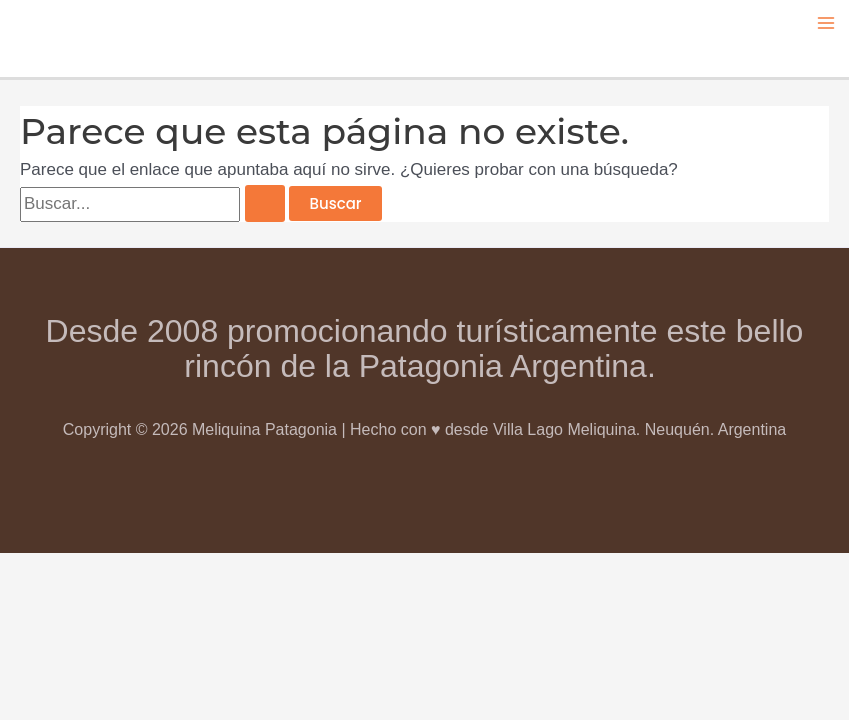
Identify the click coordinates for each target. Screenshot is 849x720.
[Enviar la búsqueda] (265, 203)
